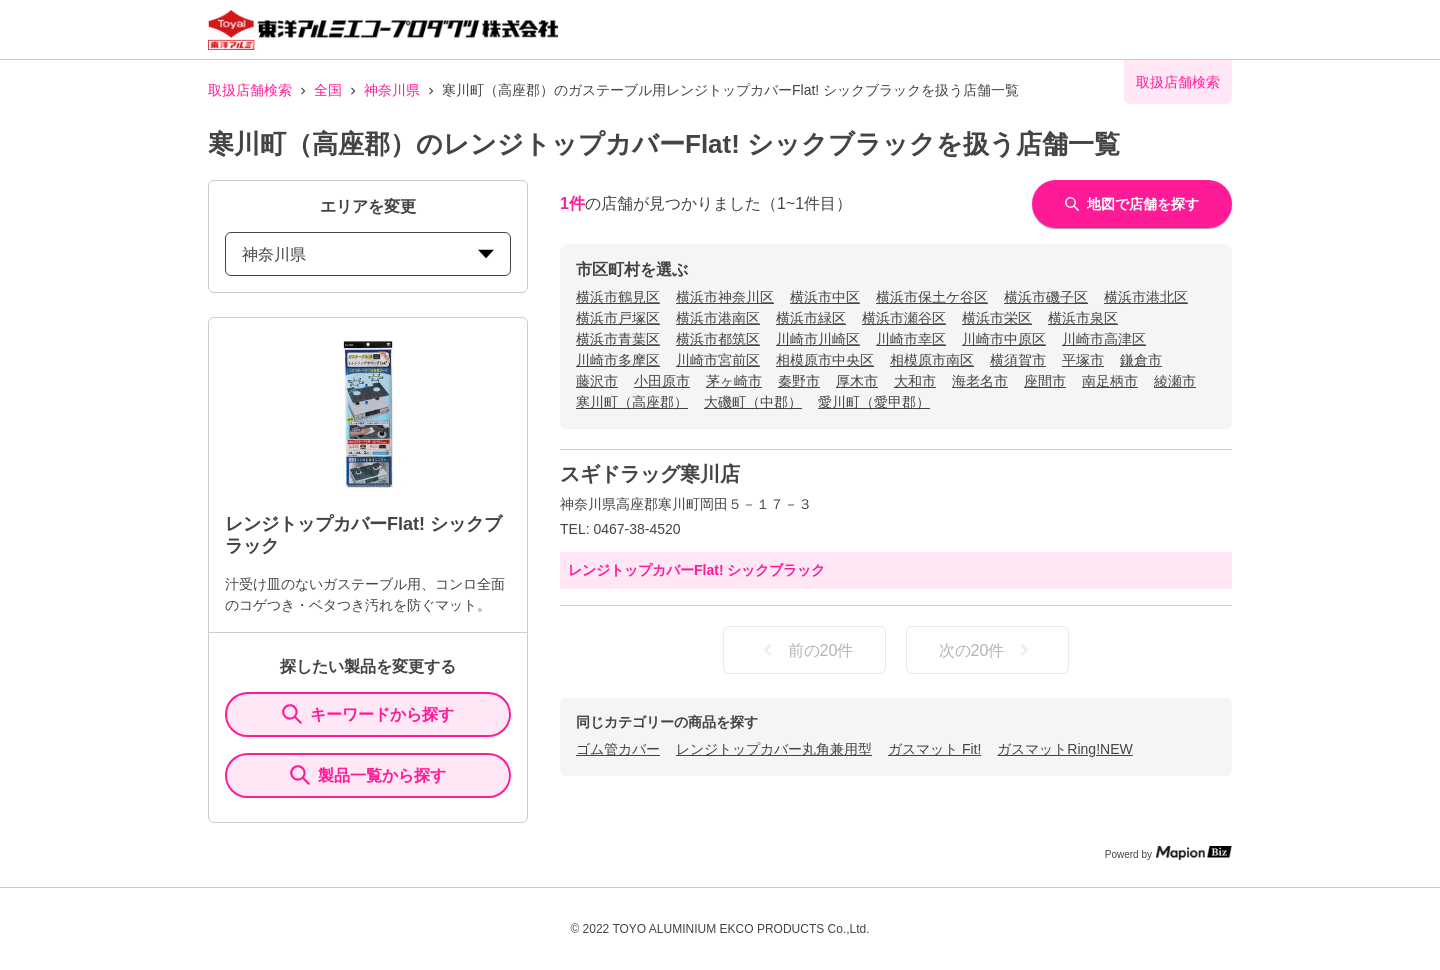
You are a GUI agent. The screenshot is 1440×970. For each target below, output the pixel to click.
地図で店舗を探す (1132, 204)
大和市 (915, 381)
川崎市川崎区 (818, 339)
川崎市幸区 (911, 339)
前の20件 (805, 650)
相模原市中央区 (825, 360)
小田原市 (662, 381)
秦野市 (799, 381)
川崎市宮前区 (718, 360)
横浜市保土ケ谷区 (932, 297)
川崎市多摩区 (618, 360)
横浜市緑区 (811, 318)
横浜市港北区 (1146, 297)
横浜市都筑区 (718, 339)
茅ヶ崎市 (734, 381)
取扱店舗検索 (250, 90)
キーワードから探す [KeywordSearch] (368, 714)
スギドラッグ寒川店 (650, 474)
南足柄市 (1110, 381)
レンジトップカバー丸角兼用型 (774, 749)
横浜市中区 (825, 297)
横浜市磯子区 (1046, 297)
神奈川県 (392, 90)
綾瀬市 (1175, 381)
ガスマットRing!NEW (1064, 749)
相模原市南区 (932, 360)
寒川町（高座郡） (632, 402)
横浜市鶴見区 (618, 297)
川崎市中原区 (1004, 339)
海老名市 (980, 381)
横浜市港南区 (718, 318)
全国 (328, 90)
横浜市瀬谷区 (904, 318)
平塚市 (1083, 360)
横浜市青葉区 (618, 339)
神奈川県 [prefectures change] (368, 254)
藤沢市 (597, 381)
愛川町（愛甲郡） (874, 402)
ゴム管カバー (618, 749)
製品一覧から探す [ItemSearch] (368, 775)
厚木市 (857, 381)
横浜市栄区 (997, 318)
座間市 (1045, 381)
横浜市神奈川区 (725, 297)
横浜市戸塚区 (618, 318)
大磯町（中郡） (753, 402)
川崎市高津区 (1104, 339)
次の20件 (988, 650)
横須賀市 (1018, 360)
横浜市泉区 (1083, 318)
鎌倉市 (1141, 360)
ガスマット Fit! (934, 749)
